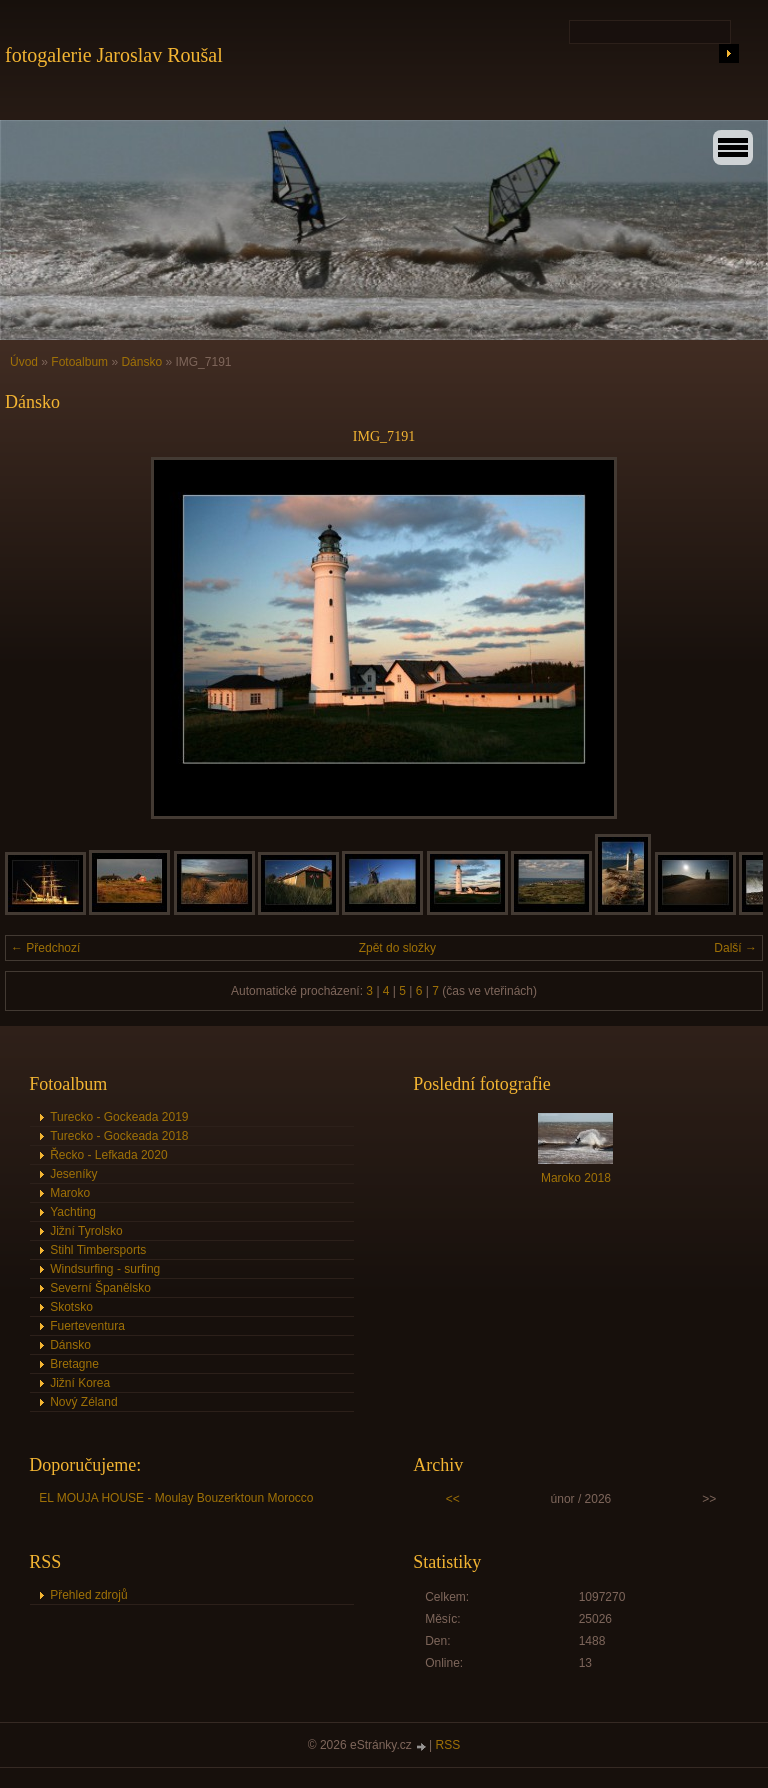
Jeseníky (73, 1174)
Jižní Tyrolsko (86, 1231)
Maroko (70, 1193)
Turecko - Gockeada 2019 (119, 1117)
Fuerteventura (87, 1326)
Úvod (24, 362)
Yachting (73, 1212)
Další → (735, 948)
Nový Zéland (83, 1402)
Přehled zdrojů (88, 1595)
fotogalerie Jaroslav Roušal (114, 55)
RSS (448, 1745)
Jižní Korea (80, 1383)
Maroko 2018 (576, 1178)
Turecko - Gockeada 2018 (119, 1136)
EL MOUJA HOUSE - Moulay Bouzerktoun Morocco (176, 1498)
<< (453, 1499)
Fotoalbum (79, 362)
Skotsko (71, 1307)
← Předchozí (45, 948)
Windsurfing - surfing (105, 1269)
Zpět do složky (397, 948)
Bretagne (74, 1364)
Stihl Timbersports (98, 1250)
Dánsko (143, 362)
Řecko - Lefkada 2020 (108, 1155)
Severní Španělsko (100, 1288)
